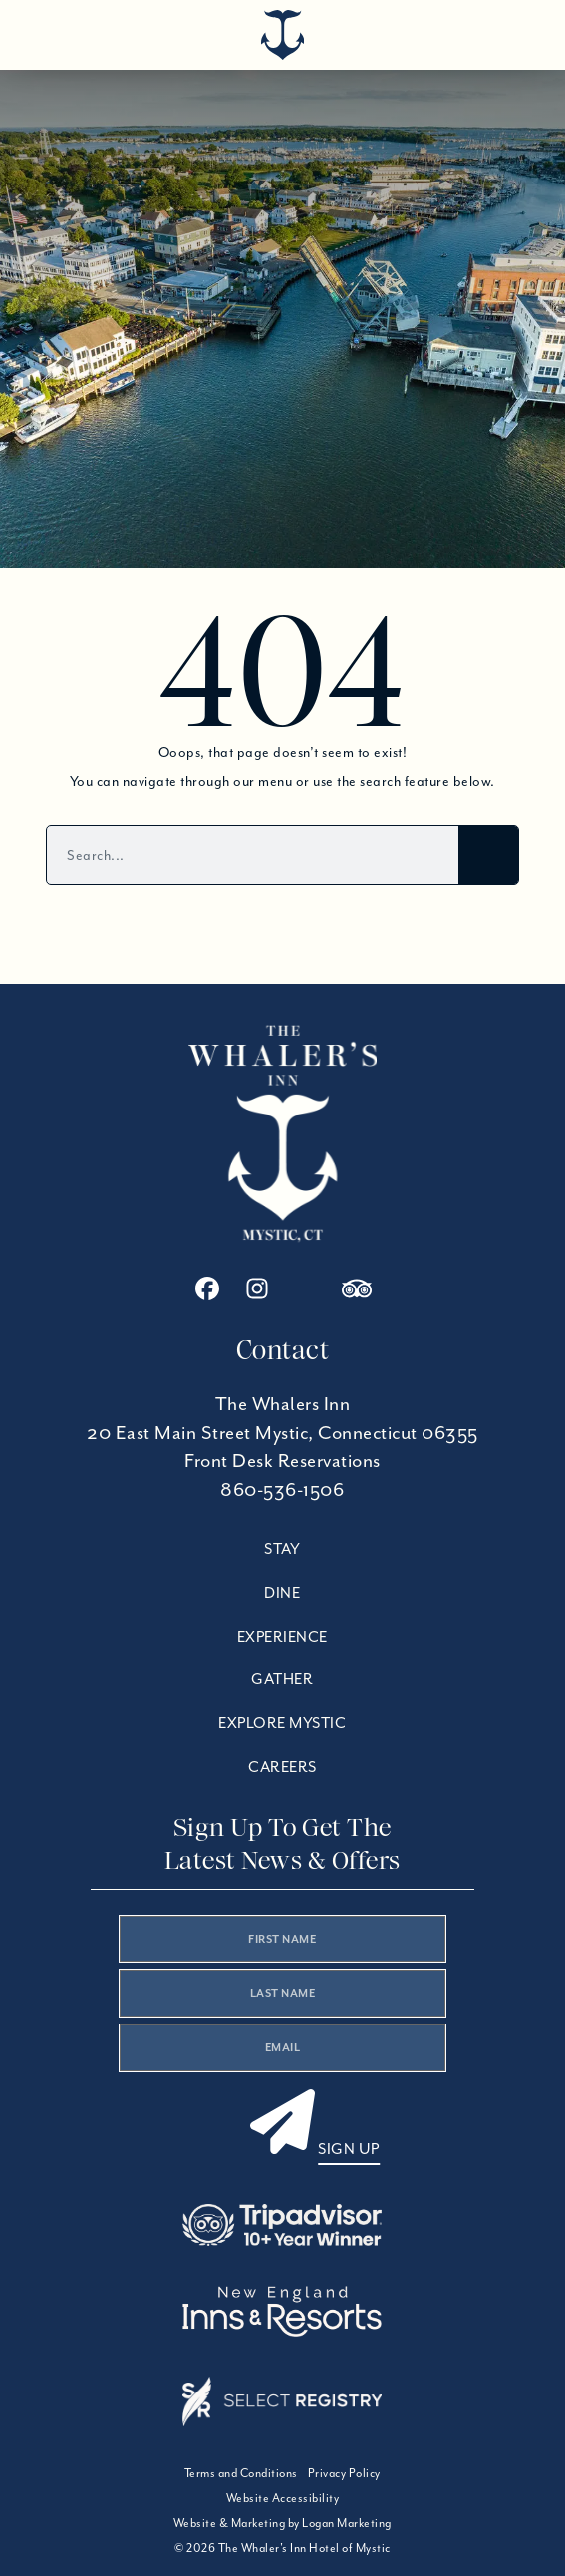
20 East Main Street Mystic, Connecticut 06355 (282, 1432)
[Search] (488, 855)
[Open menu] (510, 30)
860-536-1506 (282, 1489)
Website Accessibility (283, 2497)
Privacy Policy (344, 2472)
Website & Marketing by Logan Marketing (282, 2522)
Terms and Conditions (241, 2472)
